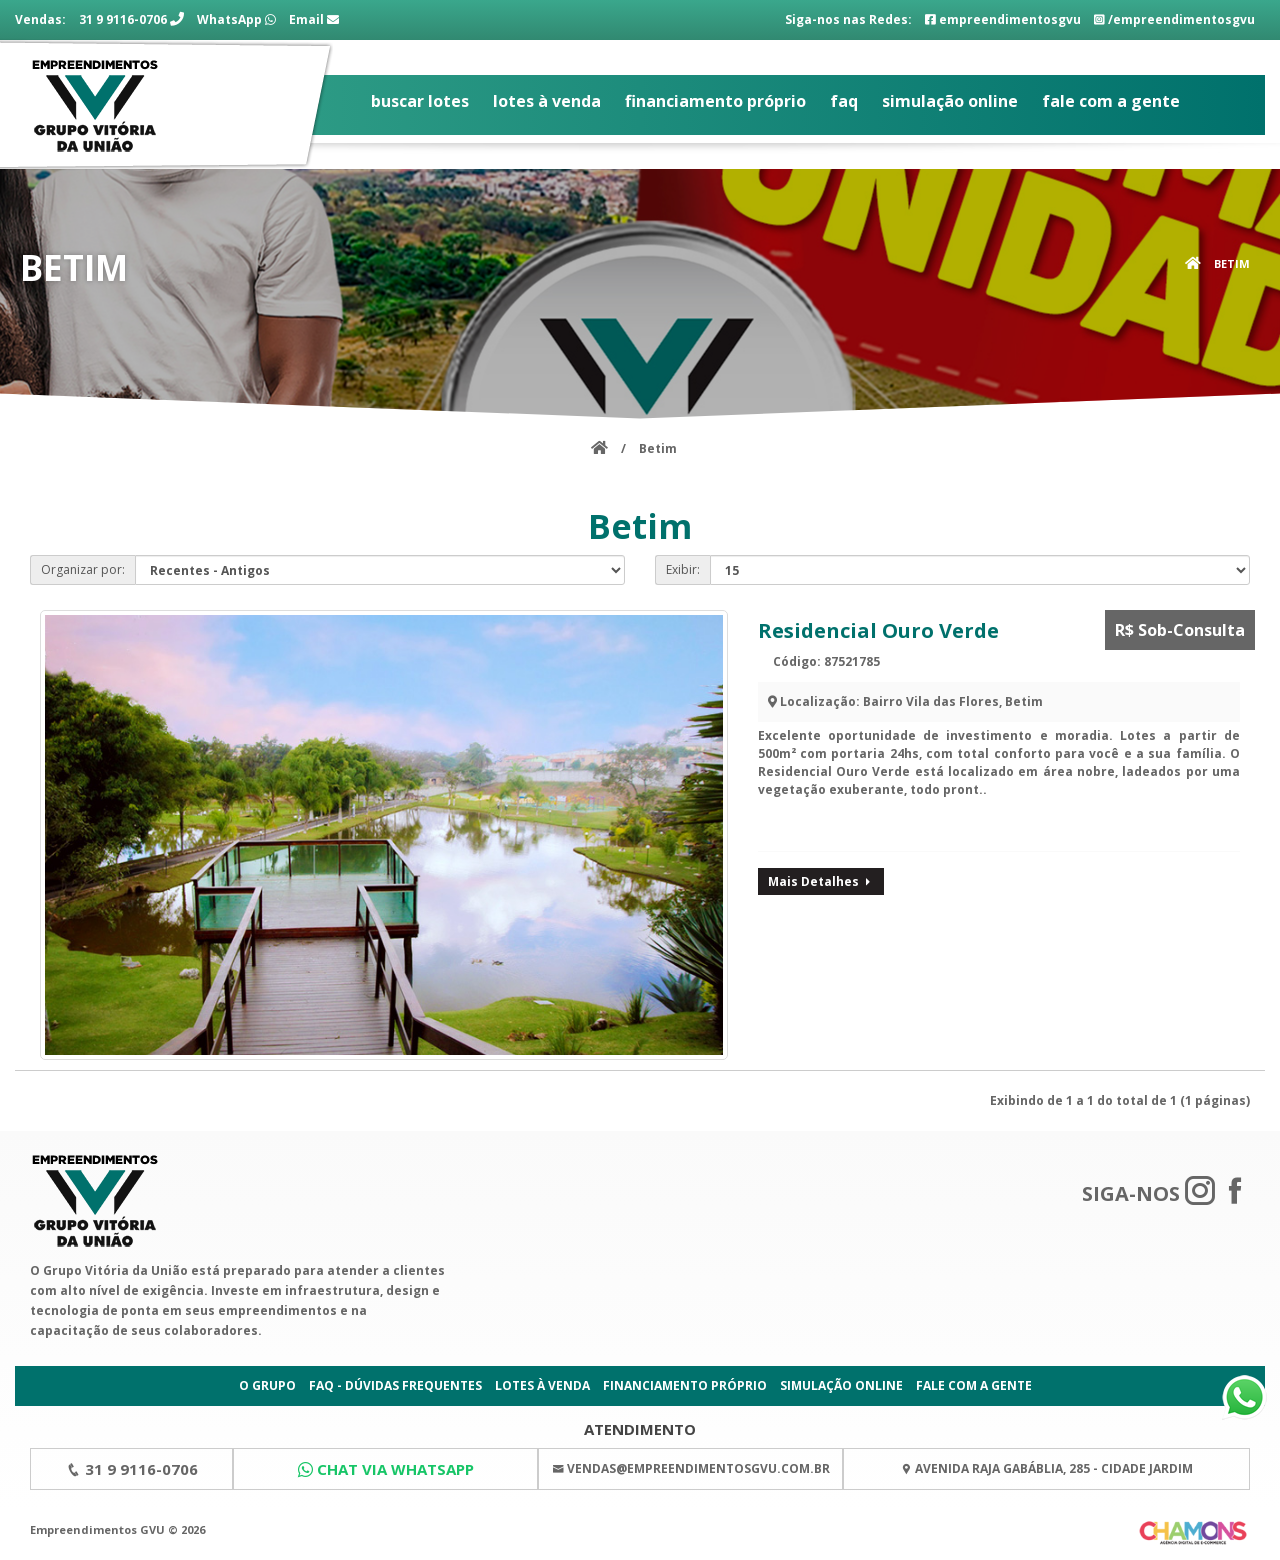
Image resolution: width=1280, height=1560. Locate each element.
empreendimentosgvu (1003, 19)
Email (314, 19)
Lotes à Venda (547, 101)
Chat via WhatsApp (395, 1469)
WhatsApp (236, 19)
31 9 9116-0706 (131, 19)
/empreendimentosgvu (1174, 19)
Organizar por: (83, 569)
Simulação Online (950, 101)
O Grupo (267, 1385)
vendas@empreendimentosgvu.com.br (698, 1468)
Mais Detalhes (821, 881)
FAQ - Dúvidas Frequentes (395, 1385)
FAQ (844, 101)
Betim (1232, 263)
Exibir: (683, 569)
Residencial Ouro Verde (878, 630)
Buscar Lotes (420, 101)
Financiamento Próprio (715, 101)
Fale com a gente (1111, 101)
